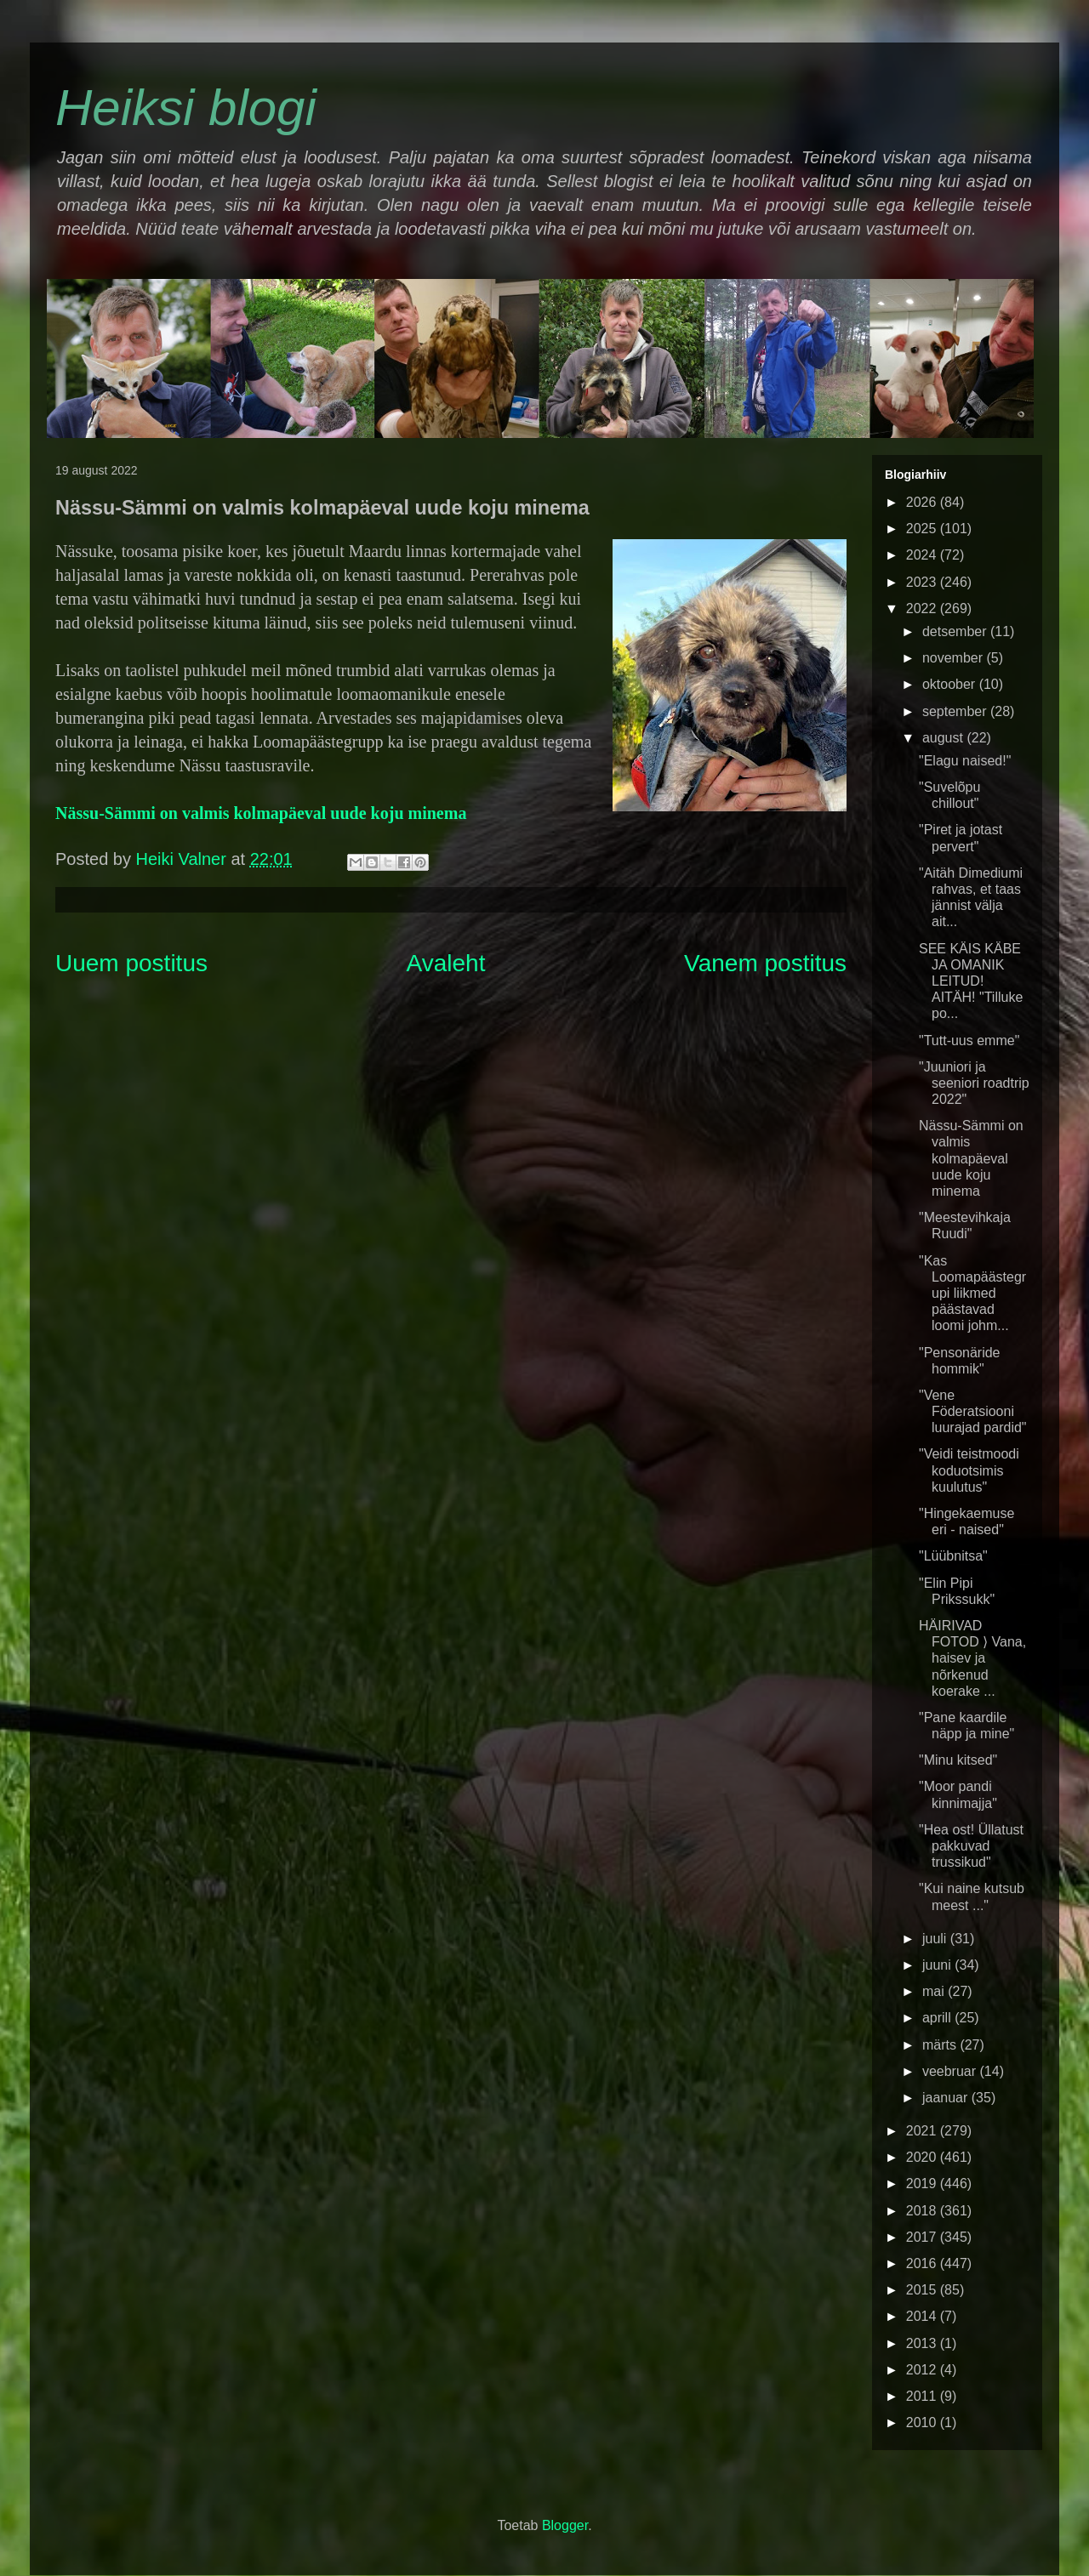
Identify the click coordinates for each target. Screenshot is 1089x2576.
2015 (923, 2290)
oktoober (950, 684)
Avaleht (446, 963)
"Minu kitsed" (958, 1760)
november (954, 658)
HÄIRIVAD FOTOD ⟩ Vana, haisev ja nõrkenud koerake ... (972, 1658)
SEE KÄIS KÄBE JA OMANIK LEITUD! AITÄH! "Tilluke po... (971, 981)
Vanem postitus (765, 963)
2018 (923, 2211)
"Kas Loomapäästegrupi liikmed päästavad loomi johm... (972, 1293)
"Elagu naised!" (965, 760)
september (956, 711)
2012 (923, 2370)
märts (941, 2045)
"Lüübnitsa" (953, 1556)
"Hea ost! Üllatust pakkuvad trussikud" (971, 1846)
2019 (923, 2183)
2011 (923, 2396)
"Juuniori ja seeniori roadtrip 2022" (974, 1083)
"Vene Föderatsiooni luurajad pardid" (973, 1411)
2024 (923, 555)
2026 (923, 502)
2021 (923, 2131)
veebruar (951, 2071)
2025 (923, 528)
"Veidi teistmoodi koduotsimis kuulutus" (969, 1470)
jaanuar (947, 2097)
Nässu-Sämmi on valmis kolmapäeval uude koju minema (260, 813)
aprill (938, 2017)
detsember (956, 631)
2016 (923, 2263)
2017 (923, 2237)
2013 (923, 2343)
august (944, 738)
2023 (923, 582)
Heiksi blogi (185, 107)
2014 (923, 2316)
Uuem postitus (131, 963)
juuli (936, 1938)
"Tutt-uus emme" (969, 1040)
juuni (938, 1965)
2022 (923, 608)
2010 (923, 2422)
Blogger (565, 2525)
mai (935, 1991)
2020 (923, 2157)
